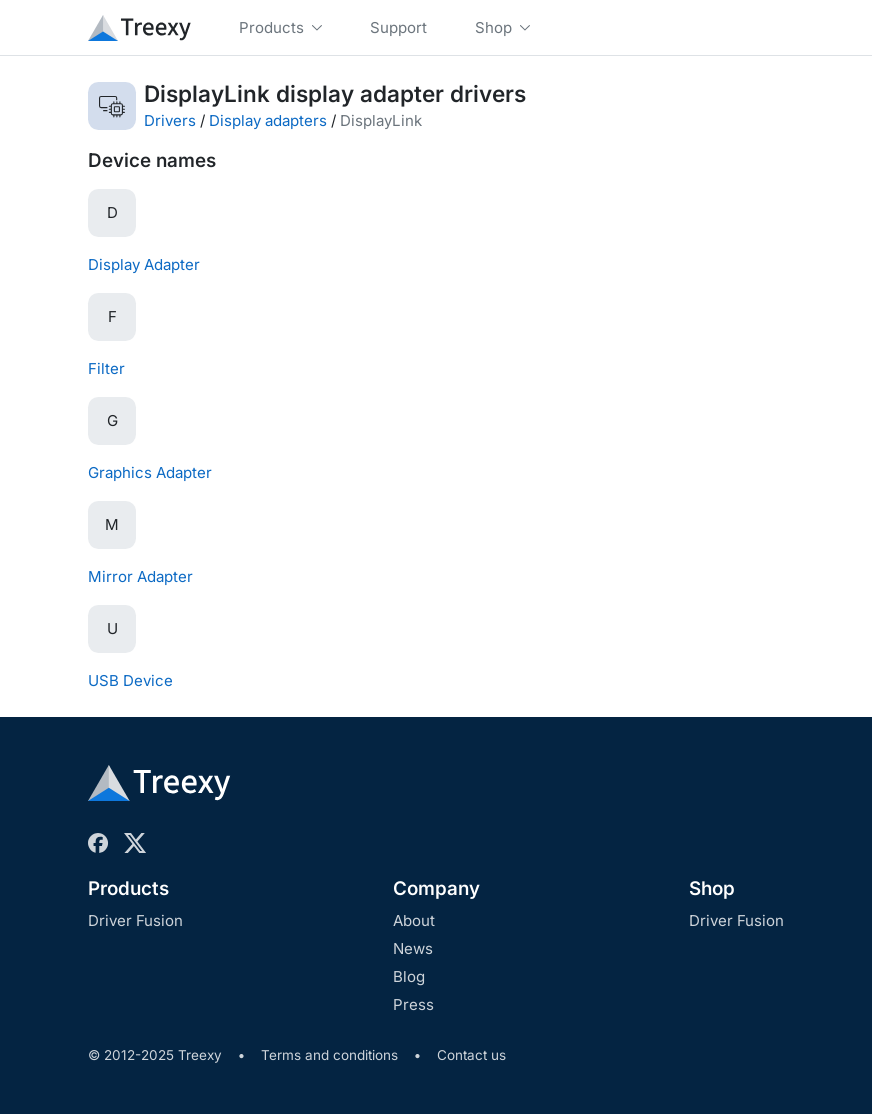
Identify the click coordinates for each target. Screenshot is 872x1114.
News (413, 948)
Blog (409, 976)
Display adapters (268, 120)
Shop (712, 888)
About (414, 920)
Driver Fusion (135, 920)
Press (413, 1004)
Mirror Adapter (140, 576)
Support (398, 27)
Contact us (471, 1055)
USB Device (130, 680)
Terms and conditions (329, 1055)
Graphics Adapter (150, 472)
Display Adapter (144, 264)
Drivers (170, 120)
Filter (106, 368)
